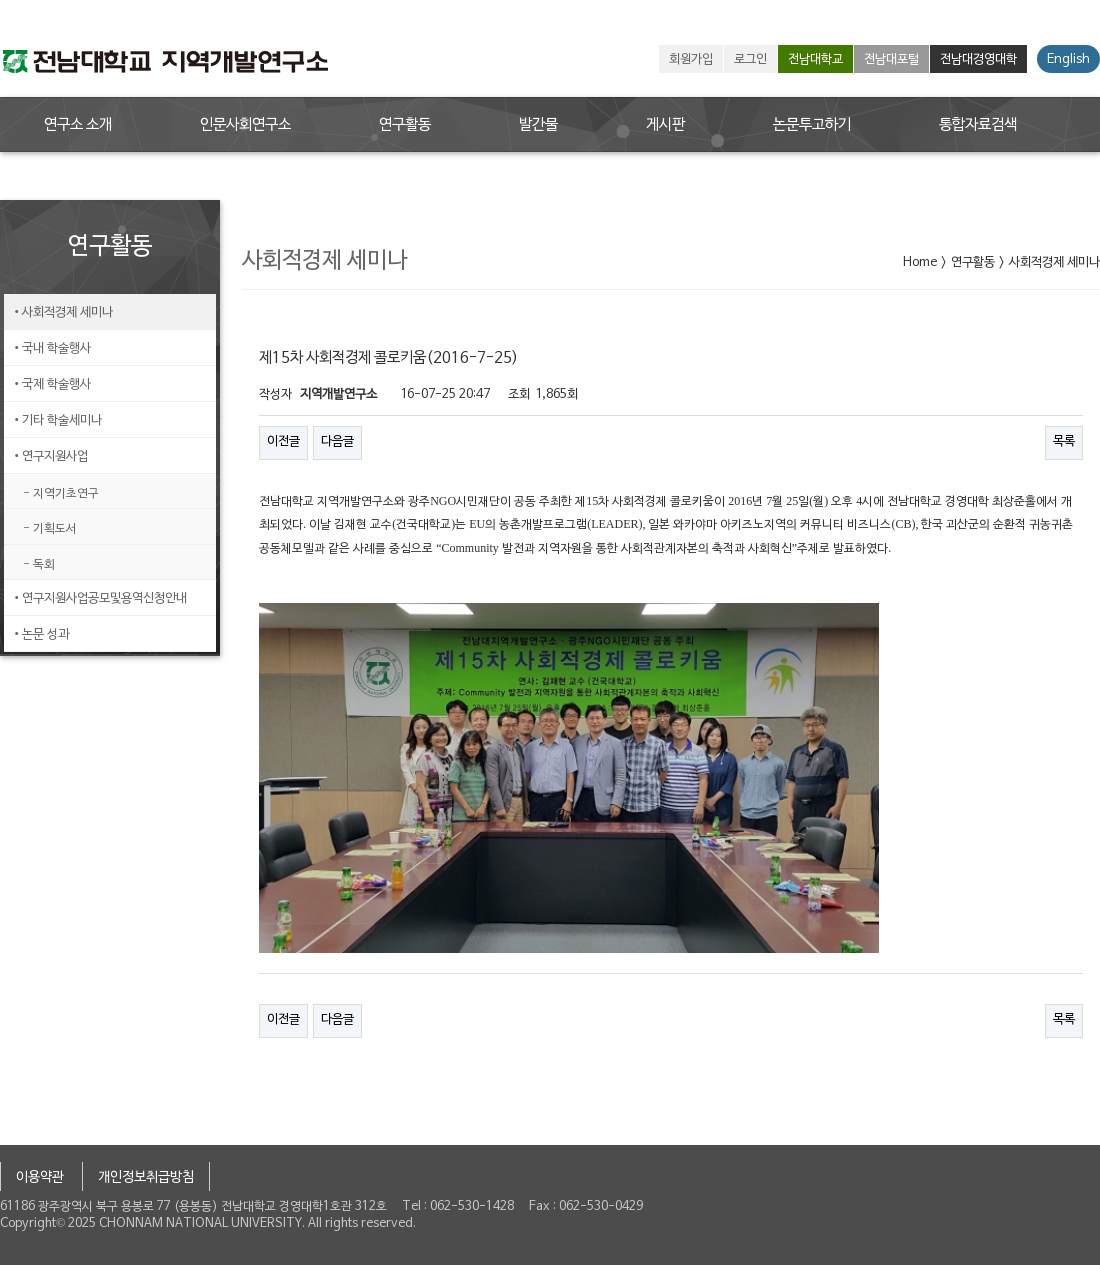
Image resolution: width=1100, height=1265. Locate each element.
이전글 (283, 442)
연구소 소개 (78, 125)
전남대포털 (891, 60)
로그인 (750, 60)
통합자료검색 (978, 125)
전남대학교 (815, 60)
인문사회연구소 (245, 125)
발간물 (538, 125)
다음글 (337, 442)
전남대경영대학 (978, 60)
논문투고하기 (812, 125)
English (1068, 60)
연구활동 (405, 125)
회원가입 (691, 60)
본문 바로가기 (0, 0)
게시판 (665, 125)
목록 (1064, 442)
